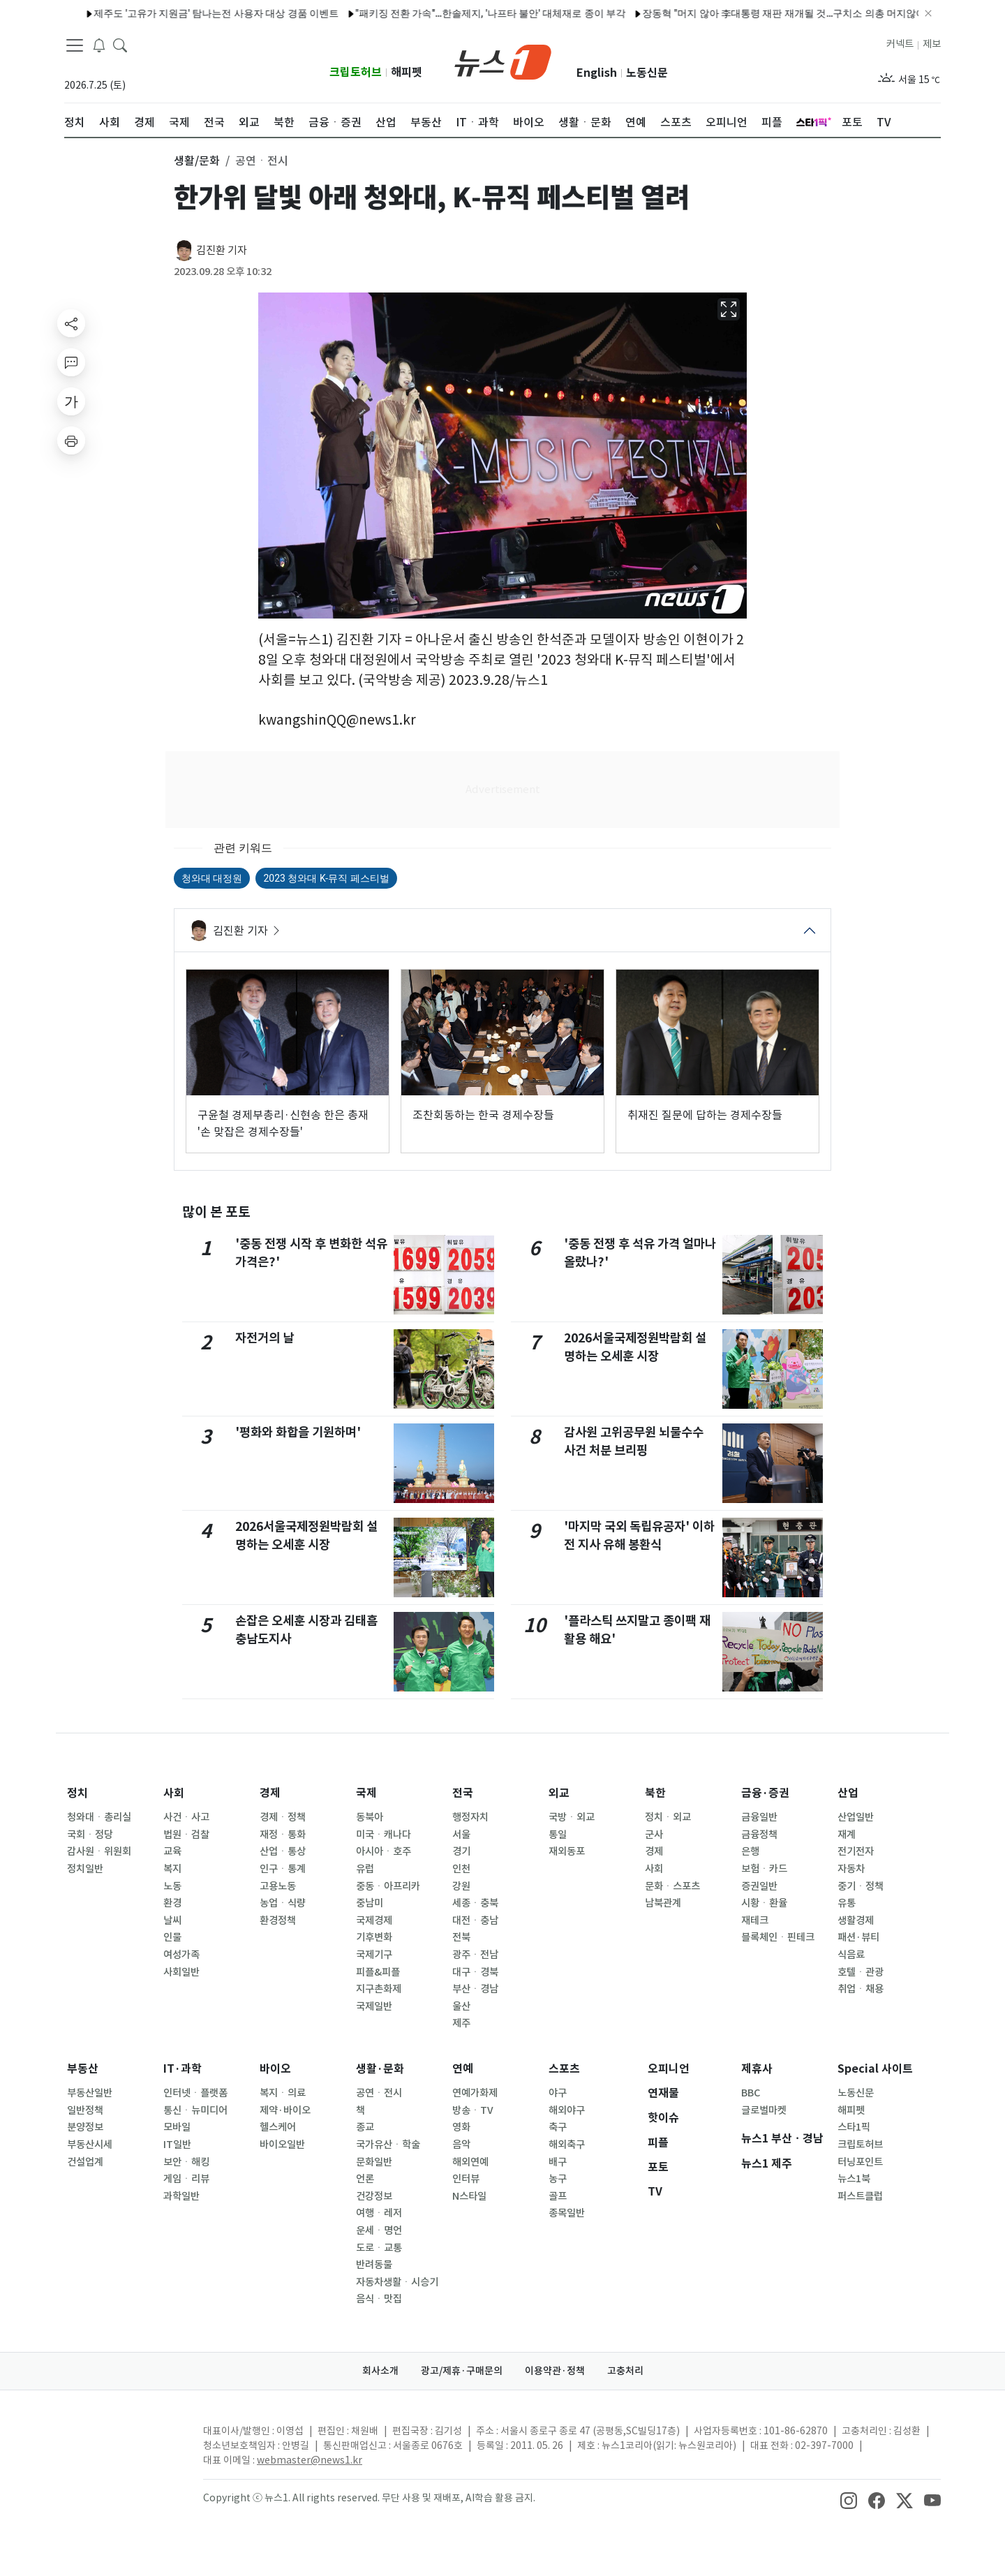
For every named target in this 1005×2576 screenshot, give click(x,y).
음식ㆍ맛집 (379, 2299)
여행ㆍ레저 (379, 2213)
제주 (461, 2023)
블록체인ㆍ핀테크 (777, 1937)
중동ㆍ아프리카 (388, 1886)
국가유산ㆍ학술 (388, 2144)
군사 (654, 1834)
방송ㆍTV (472, 2110)
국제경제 (374, 1920)
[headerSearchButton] (120, 44)
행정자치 (470, 1817)
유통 (847, 1903)
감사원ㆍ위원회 (99, 1851)
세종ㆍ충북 (475, 1903)
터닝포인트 (860, 2162)
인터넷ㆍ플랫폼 (195, 2093)
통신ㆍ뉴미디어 (195, 2110)
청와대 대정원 (211, 878)
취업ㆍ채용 (861, 1989)
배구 (558, 2162)
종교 (365, 2127)
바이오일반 (282, 2144)
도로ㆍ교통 (379, 2248)
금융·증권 (765, 1793)
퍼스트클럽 (860, 2196)
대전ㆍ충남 (475, 1920)
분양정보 (85, 2127)
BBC (750, 2093)
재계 (847, 1834)
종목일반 (567, 2213)
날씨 (172, 1920)
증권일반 (759, 1886)
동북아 (369, 1817)
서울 (461, 1834)
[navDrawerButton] (74, 45)
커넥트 (900, 44)
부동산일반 (89, 2093)
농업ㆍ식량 (283, 1903)
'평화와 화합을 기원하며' (298, 1432)
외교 (559, 1793)
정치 (77, 1793)
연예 (462, 2068)
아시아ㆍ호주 (383, 1851)
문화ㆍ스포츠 (672, 1886)
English (596, 73)
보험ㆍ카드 (764, 1869)
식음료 (851, 1954)
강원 (461, 1886)
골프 (558, 2196)
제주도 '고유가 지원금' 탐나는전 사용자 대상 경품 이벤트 (177, 13)
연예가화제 (475, 2093)
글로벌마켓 (764, 2110)
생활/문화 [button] (197, 161)
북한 (655, 1793)
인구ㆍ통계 (283, 1869)
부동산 (82, 2068)
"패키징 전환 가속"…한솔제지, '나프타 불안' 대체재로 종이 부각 (452, 13)
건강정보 (374, 2196)
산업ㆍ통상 (283, 1851)
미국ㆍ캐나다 (383, 1834)
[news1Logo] (122, 2442)
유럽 (365, 1869)
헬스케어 (278, 2127)
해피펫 (406, 72)
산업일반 (856, 1817)
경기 (461, 1851)
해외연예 (470, 2162)
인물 (172, 1937)
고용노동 (278, 1886)
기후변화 (374, 1937)
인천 (461, 1869)
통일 (558, 1834)
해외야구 (567, 2110)
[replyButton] (71, 362)
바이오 (275, 2068)
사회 (173, 1793)
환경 (172, 1903)
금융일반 (759, 1817)
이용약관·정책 (555, 2370)
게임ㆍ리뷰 (186, 2178)
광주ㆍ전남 (475, 1954)
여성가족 (181, 1954)
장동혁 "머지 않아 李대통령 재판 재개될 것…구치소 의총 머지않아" (747, 13)
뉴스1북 (854, 2178)
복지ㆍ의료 (283, 2093)
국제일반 (374, 2006)
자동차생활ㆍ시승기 (397, 2282)
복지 (172, 1869)
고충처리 (625, 2370)
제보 (932, 44)
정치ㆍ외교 (668, 1817)
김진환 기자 (221, 250)
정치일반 (85, 1869)
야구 (558, 2093)
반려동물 (374, 2264)
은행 (750, 1851)
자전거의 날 (264, 1338)
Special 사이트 (875, 2068)
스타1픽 (854, 2127)
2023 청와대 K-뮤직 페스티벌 (326, 878)
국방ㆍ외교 (572, 1817)
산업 (848, 1793)
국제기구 (374, 1954)
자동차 (851, 1869)
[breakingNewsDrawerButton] (99, 44)
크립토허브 (355, 72)
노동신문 (647, 73)
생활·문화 (380, 2068)
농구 (558, 2178)
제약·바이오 (285, 2110)
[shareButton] (71, 323)
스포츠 (564, 2068)
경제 (270, 1793)
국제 (366, 1793)
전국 (462, 1793)
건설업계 (85, 2162)
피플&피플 (378, 1972)
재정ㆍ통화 (283, 1834)
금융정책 (759, 1834)
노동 (172, 1886)
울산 (461, 2006)
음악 (461, 2144)
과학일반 (181, 2196)
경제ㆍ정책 (283, 1817)
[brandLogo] (503, 60)
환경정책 (278, 1920)
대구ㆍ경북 (475, 1972)
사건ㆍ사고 (186, 1817)
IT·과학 (182, 2068)
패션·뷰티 (858, 1937)
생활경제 (856, 1920)
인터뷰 (465, 2178)
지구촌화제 (378, 1989)
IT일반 (177, 2144)
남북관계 (663, 1903)
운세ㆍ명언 (379, 2230)
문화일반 (374, 2162)
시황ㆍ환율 (764, 1903)
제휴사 (757, 2068)
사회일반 (181, 1972)
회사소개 (380, 2370)
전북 (461, 1937)
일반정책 (85, 2110)
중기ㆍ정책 (861, 1886)
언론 (365, 2178)
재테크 (754, 1920)
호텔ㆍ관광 (861, 1972)
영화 (461, 2127)
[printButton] (71, 440)
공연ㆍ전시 (379, 2093)
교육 (172, 1851)
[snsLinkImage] (848, 2499)
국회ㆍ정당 (90, 1834)
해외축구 (567, 2144)
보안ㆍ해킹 (186, 2162)
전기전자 (856, 1851)
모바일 (177, 2127)
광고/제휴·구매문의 (461, 2370)
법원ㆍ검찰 (186, 1834)
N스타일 (469, 2196)
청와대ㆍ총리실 (99, 1817)
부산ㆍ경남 (475, 1989)
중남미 (369, 1903)
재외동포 (567, 1851)
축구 (558, 2127)
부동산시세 (89, 2144)
